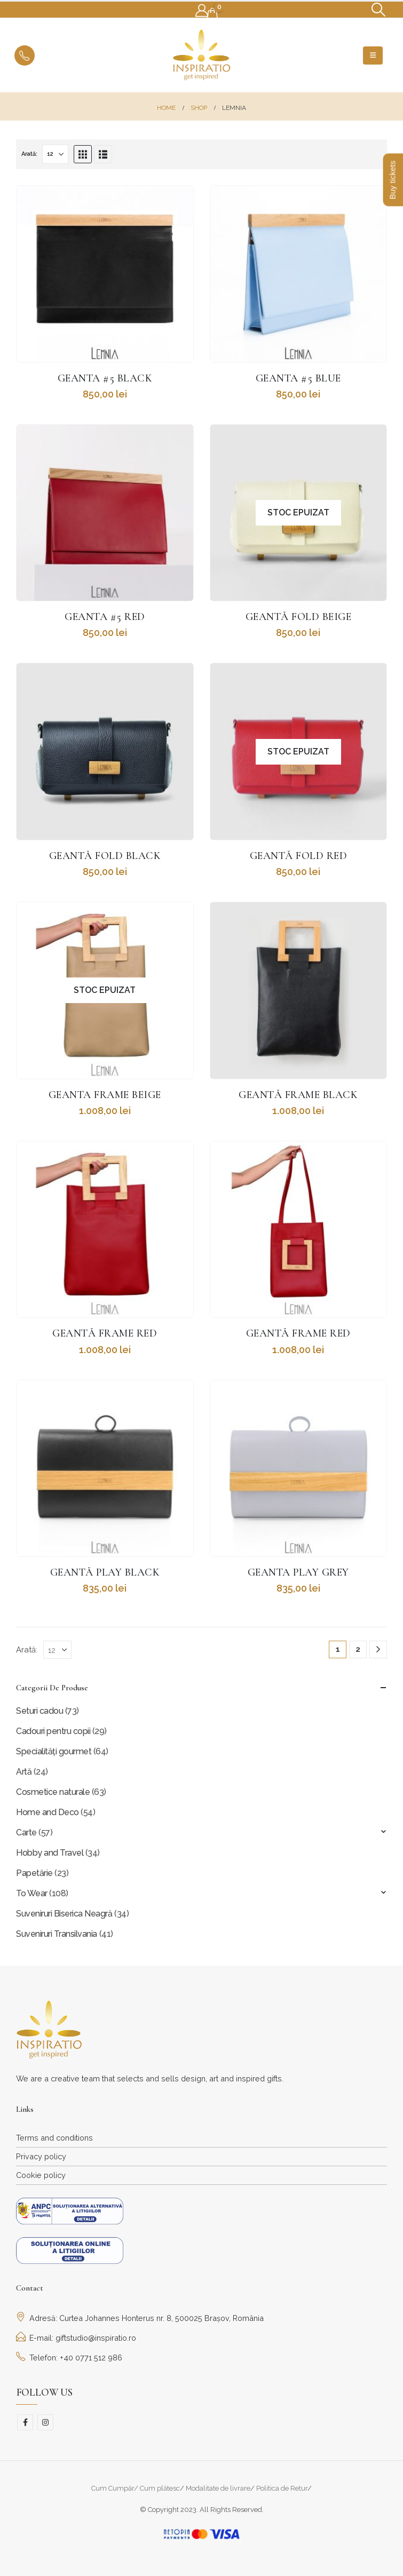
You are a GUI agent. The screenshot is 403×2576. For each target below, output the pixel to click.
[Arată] (55, 154)
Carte (26, 1832)
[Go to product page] (105, 274)
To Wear (32, 1893)
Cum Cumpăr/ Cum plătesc (135, 2488)
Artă (23, 1772)
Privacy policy (41, 2156)
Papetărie (34, 1873)
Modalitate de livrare (218, 2488)
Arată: (29, 153)
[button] (378, 10)
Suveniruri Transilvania (56, 1934)
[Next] (378, 1649)
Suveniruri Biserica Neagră (64, 1914)
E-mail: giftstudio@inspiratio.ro (76, 2337)
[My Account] (202, 10)
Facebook (25, 2422)
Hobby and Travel (49, 1853)
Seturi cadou (39, 1711)
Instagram (45, 2422)
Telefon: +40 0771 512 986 (69, 2357)
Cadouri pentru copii (53, 1731)
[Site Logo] (201, 55)
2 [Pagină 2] (357, 1649)
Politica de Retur (281, 2488)
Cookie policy (41, 2175)
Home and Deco (47, 1812)
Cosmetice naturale (53, 1792)
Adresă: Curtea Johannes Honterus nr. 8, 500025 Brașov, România (140, 2318)
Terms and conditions (54, 2137)
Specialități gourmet (53, 1751)
